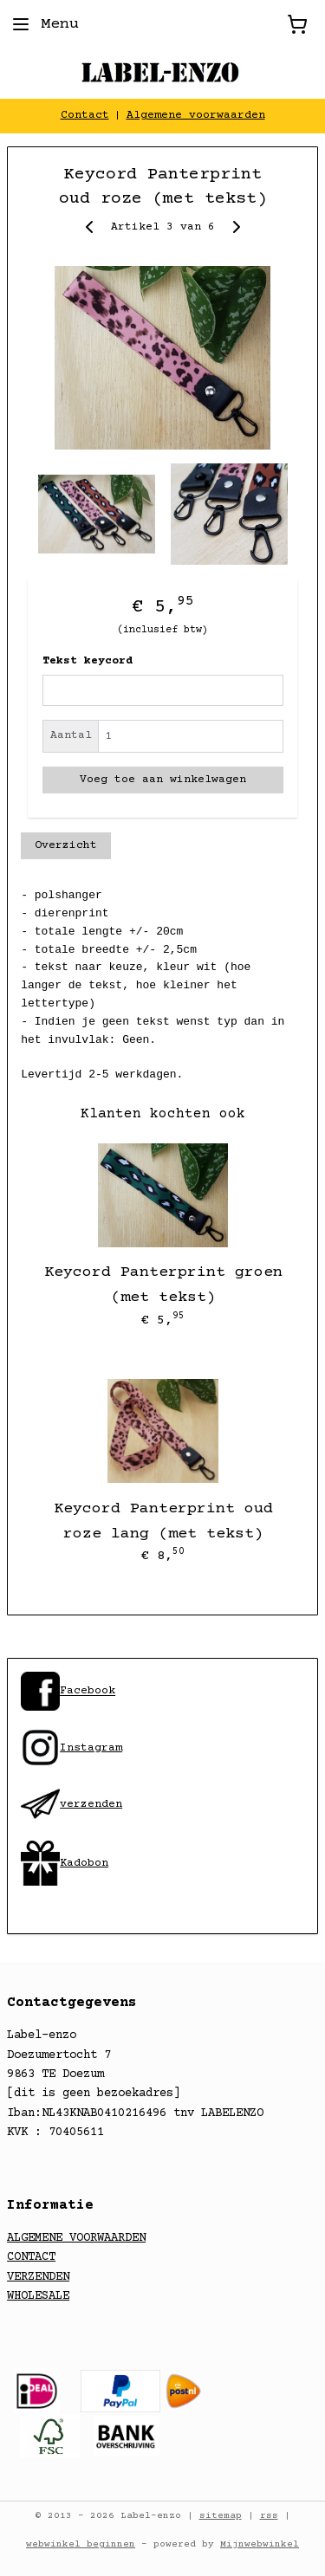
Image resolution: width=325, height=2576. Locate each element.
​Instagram (71, 1748)
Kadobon (84, 1863)
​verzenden (71, 1804)
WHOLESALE (38, 2296)
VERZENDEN (38, 2277)
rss (269, 2515)
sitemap (220, 2515)
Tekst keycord (87, 661)
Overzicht (66, 844)
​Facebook (87, 1692)
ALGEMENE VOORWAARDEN (76, 2238)
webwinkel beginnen (80, 2544)
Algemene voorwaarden (196, 115)
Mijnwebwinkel (259, 2544)
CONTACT (31, 2257)
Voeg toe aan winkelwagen (163, 779)
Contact (85, 115)
